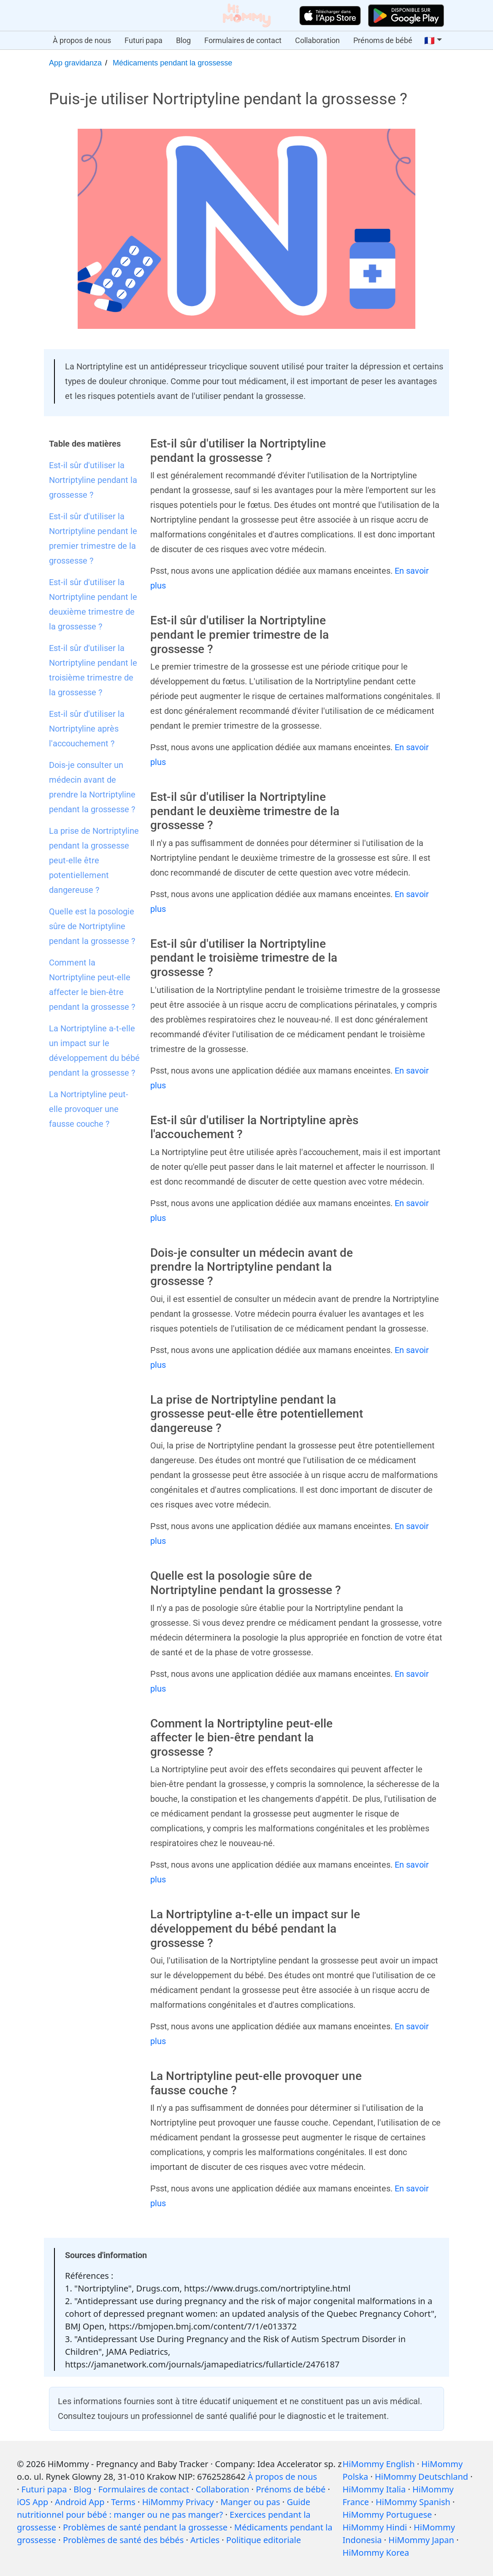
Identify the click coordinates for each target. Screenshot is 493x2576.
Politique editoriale (263, 2540)
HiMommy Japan (421, 2540)
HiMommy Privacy (178, 2502)
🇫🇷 (429, 40)
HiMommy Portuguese (387, 2514)
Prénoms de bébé (382, 40)
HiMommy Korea (375, 2552)
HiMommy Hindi (374, 2527)
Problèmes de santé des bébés (123, 2540)
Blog (183, 40)
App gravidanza (75, 63)
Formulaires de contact (243, 40)
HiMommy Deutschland (421, 2476)
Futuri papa (144, 40)
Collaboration (317, 40)
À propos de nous (82, 40)
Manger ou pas (250, 2502)
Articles (204, 2540)
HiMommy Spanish (413, 2502)
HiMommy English (378, 2464)
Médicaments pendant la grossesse (172, 63)
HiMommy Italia (374, 2489)
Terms (123, 2502)
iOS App (32, 2502)
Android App (79, 2502)
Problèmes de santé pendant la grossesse (145, 2527)
